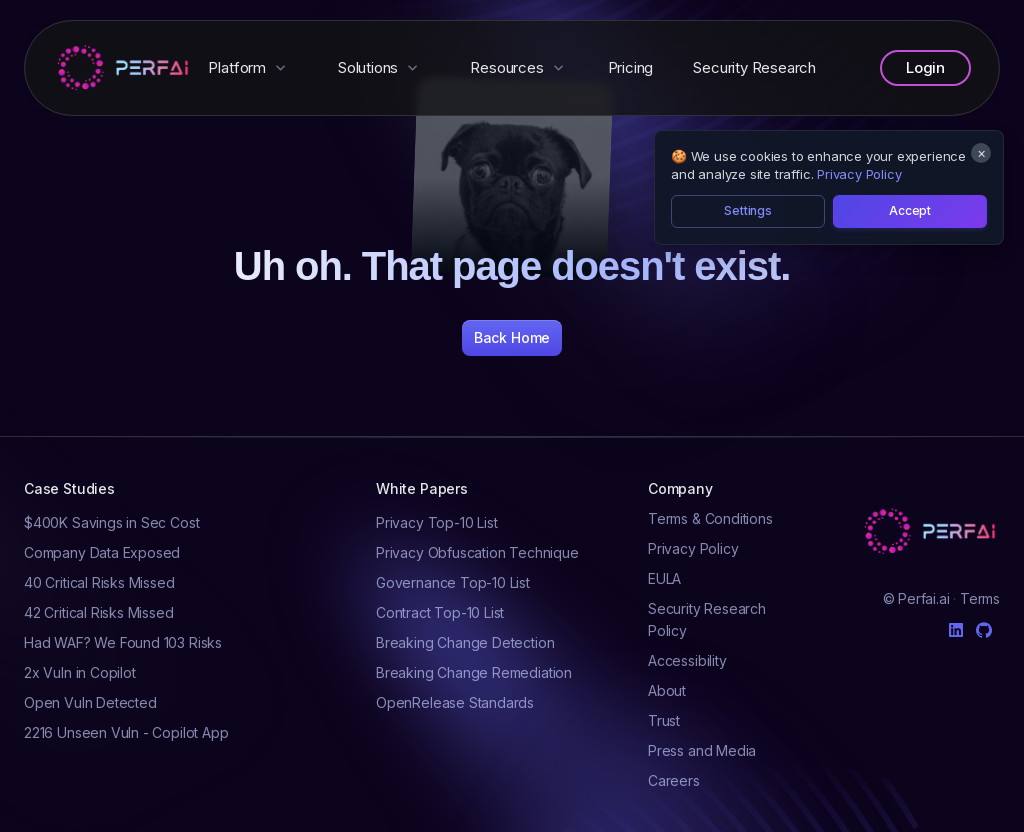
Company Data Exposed (102, 552)
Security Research (754, 67)
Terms (980, 598)
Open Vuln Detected (90, 702)
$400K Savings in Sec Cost (111, 522)
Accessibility (687, 660)
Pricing (631, 67)
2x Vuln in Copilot (80, 672)
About (667, 690)
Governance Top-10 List (453, 582)
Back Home (512, 337)
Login (925, 67)
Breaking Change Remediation (474, 672)
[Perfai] (125, 68)
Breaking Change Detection (465, 642)
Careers (674, 780)
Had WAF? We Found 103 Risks (123, 642)
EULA (664, 578)
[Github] (984, 630)
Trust (664, 720)
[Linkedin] (956, 626)
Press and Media (702, 750)
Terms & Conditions (710, 518)
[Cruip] (932, 531)
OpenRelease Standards (455, 702)
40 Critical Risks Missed (99, 582)
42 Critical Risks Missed (99, 612)
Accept (910, 210)
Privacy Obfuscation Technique (477, 552)
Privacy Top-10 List (436, 522)
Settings (748, 210)
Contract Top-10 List (440, 612)
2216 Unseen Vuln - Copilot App (126, 732)
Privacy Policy (859, 174)
